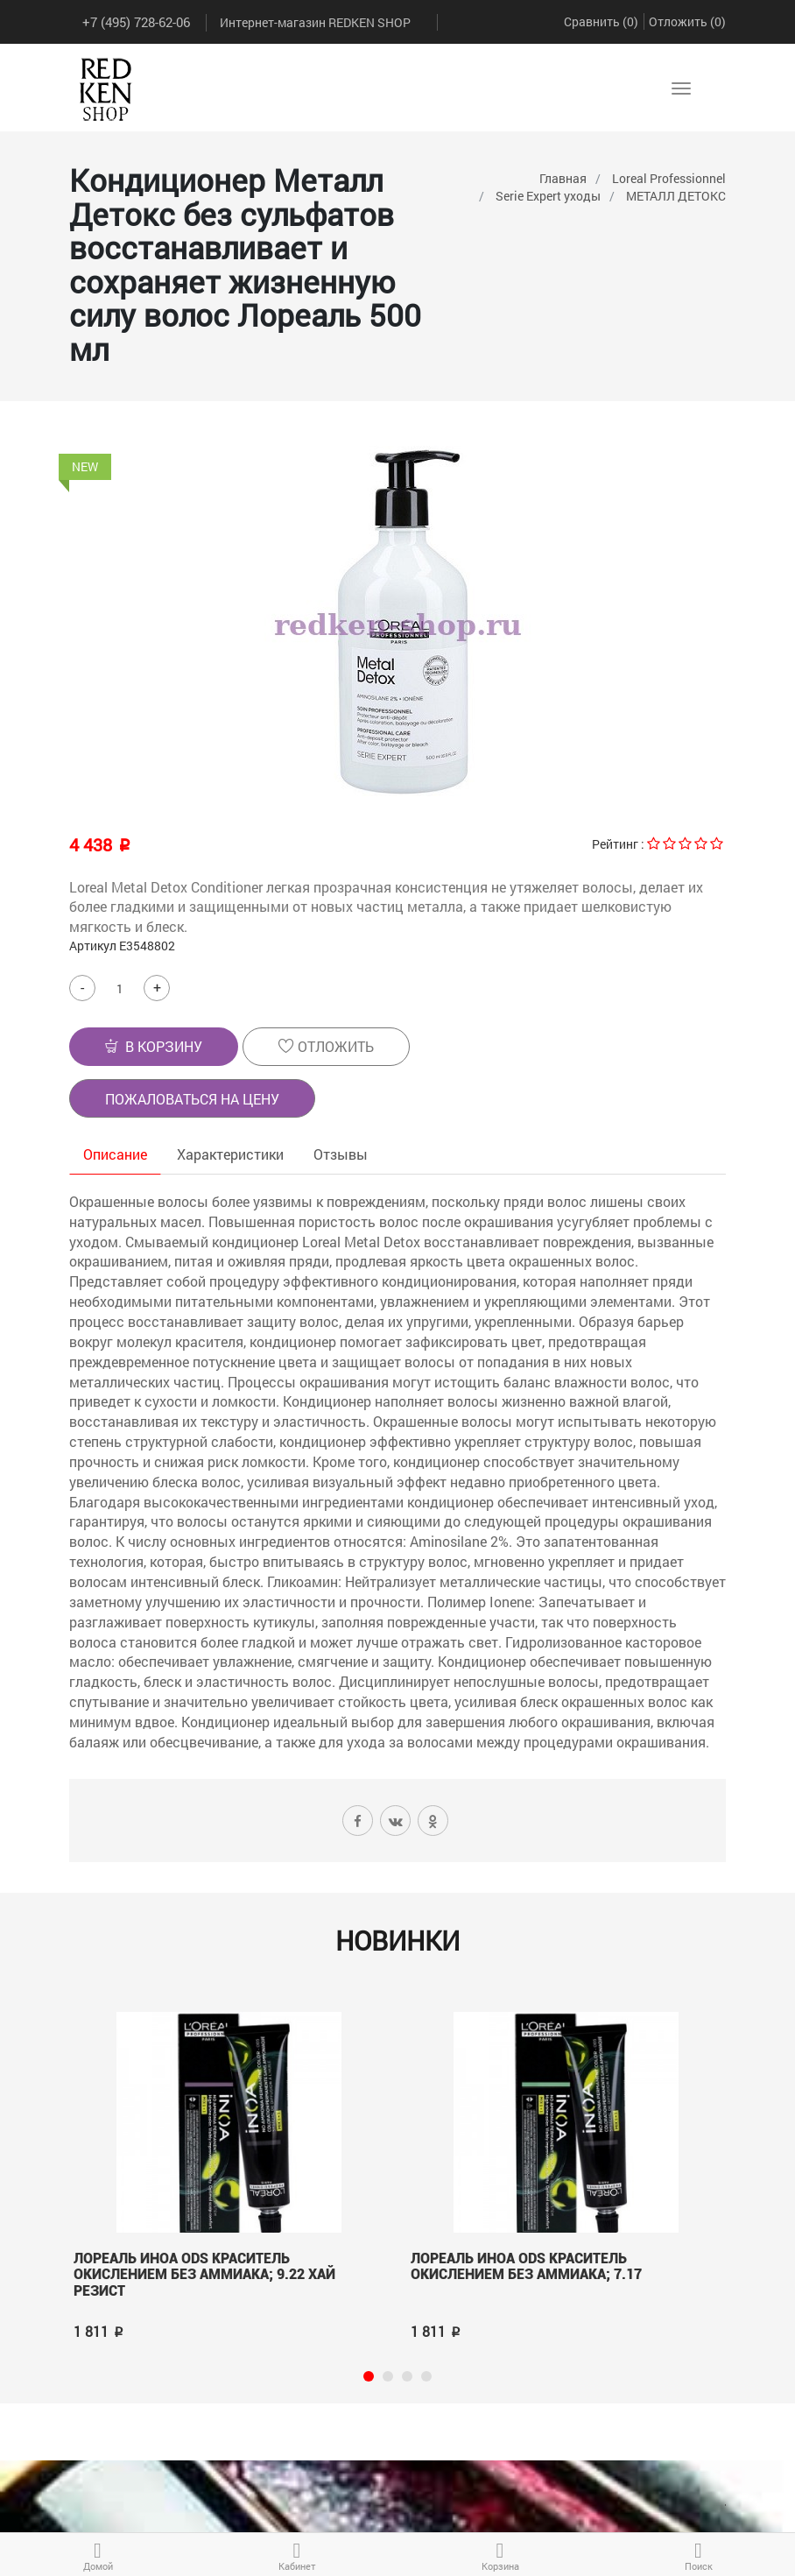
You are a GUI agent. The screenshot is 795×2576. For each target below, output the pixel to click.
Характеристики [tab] (230, 1154)
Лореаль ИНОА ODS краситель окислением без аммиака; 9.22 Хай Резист (204, 2274)
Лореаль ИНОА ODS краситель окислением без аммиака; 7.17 (526, 2266)
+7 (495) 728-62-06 (136, 22)
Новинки (397, 1940)
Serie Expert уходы (548, 195)
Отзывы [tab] (340, 1154)
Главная (563, 178)
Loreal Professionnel (669, 178)
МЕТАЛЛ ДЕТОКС (676, 195)
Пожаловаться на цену (192, 1099)
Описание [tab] (115, 1154)
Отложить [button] (326, 1046)
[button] (153, 1046)
